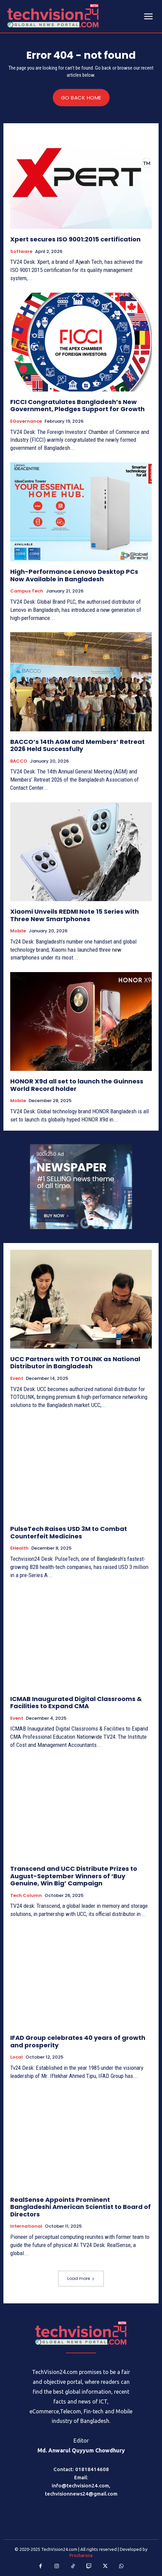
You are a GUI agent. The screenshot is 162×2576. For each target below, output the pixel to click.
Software (21, 251)
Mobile (18, 931)
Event (16, 1378)
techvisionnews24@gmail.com (81, 2494)
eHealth (19, 1548)
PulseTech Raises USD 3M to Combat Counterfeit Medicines (68, 1532)
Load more (81, 2278)
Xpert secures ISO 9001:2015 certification (75, 239)
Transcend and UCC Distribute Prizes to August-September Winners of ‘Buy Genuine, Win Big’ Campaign (73, 1875)
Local (16, 2057)
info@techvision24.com (80, 2485)
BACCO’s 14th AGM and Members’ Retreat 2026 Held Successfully (77, 745)
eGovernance (26, 421)
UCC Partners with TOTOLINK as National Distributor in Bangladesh (75, 1363)
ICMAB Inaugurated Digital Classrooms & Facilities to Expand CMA (76, 1703)
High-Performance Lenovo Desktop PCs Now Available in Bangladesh (74, 575)
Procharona (81, 2555)
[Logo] (81, 2333)
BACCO (18, 761)
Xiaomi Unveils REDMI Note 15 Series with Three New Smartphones (74, 915)
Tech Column (26, 1895)
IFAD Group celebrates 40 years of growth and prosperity (77, 2041)
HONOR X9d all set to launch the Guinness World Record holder (76, 1085)
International (26, 2226)
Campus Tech (26, 591)
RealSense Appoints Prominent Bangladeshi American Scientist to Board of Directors (80, 2206)
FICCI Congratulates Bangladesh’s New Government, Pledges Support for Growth (77, 406)
